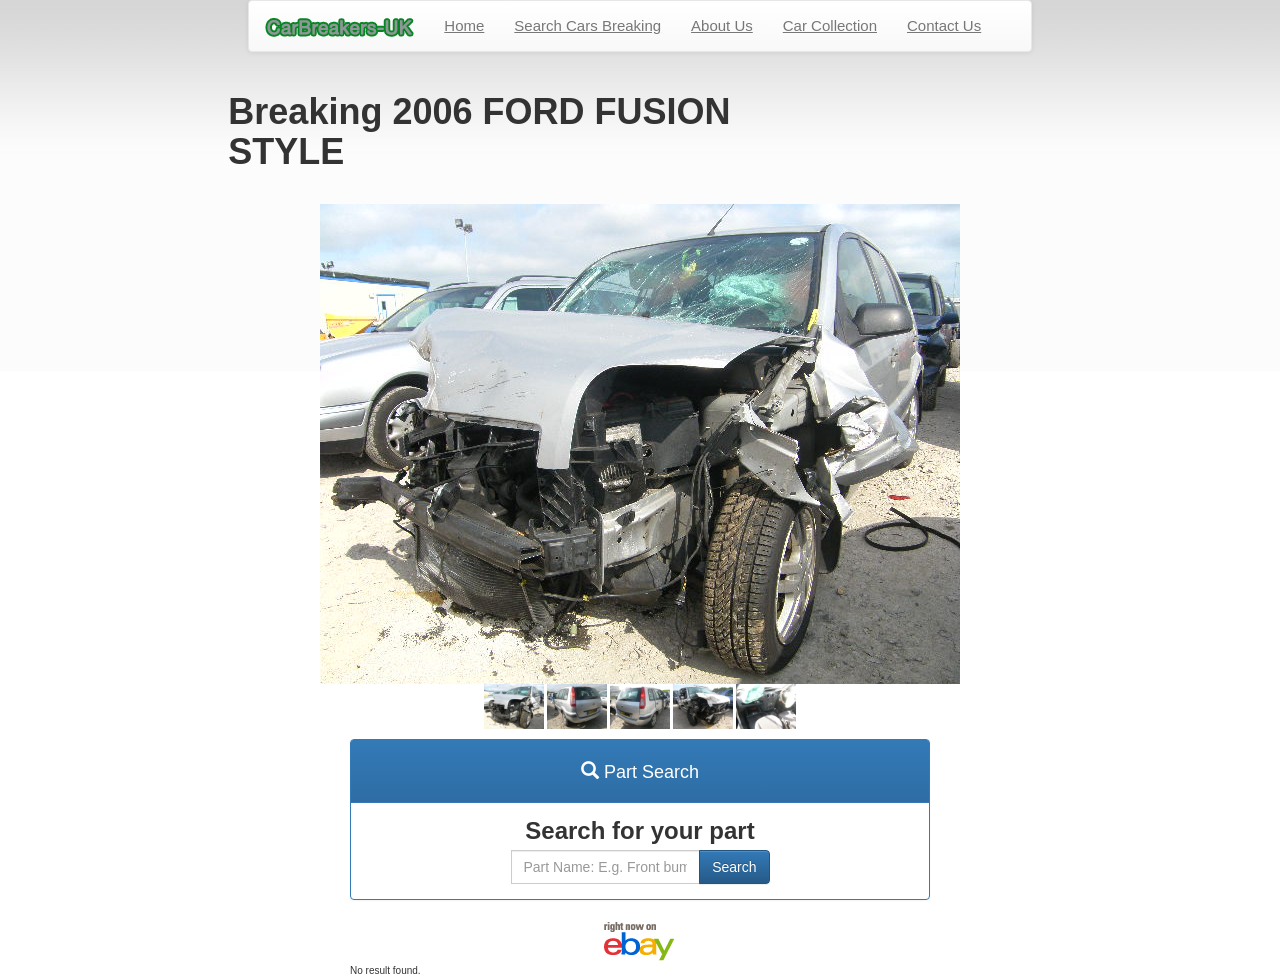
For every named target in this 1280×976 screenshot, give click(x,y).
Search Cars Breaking (587, 25)
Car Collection (830, 25)
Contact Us (944, 25)
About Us (722, 25)
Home (464, 25)
